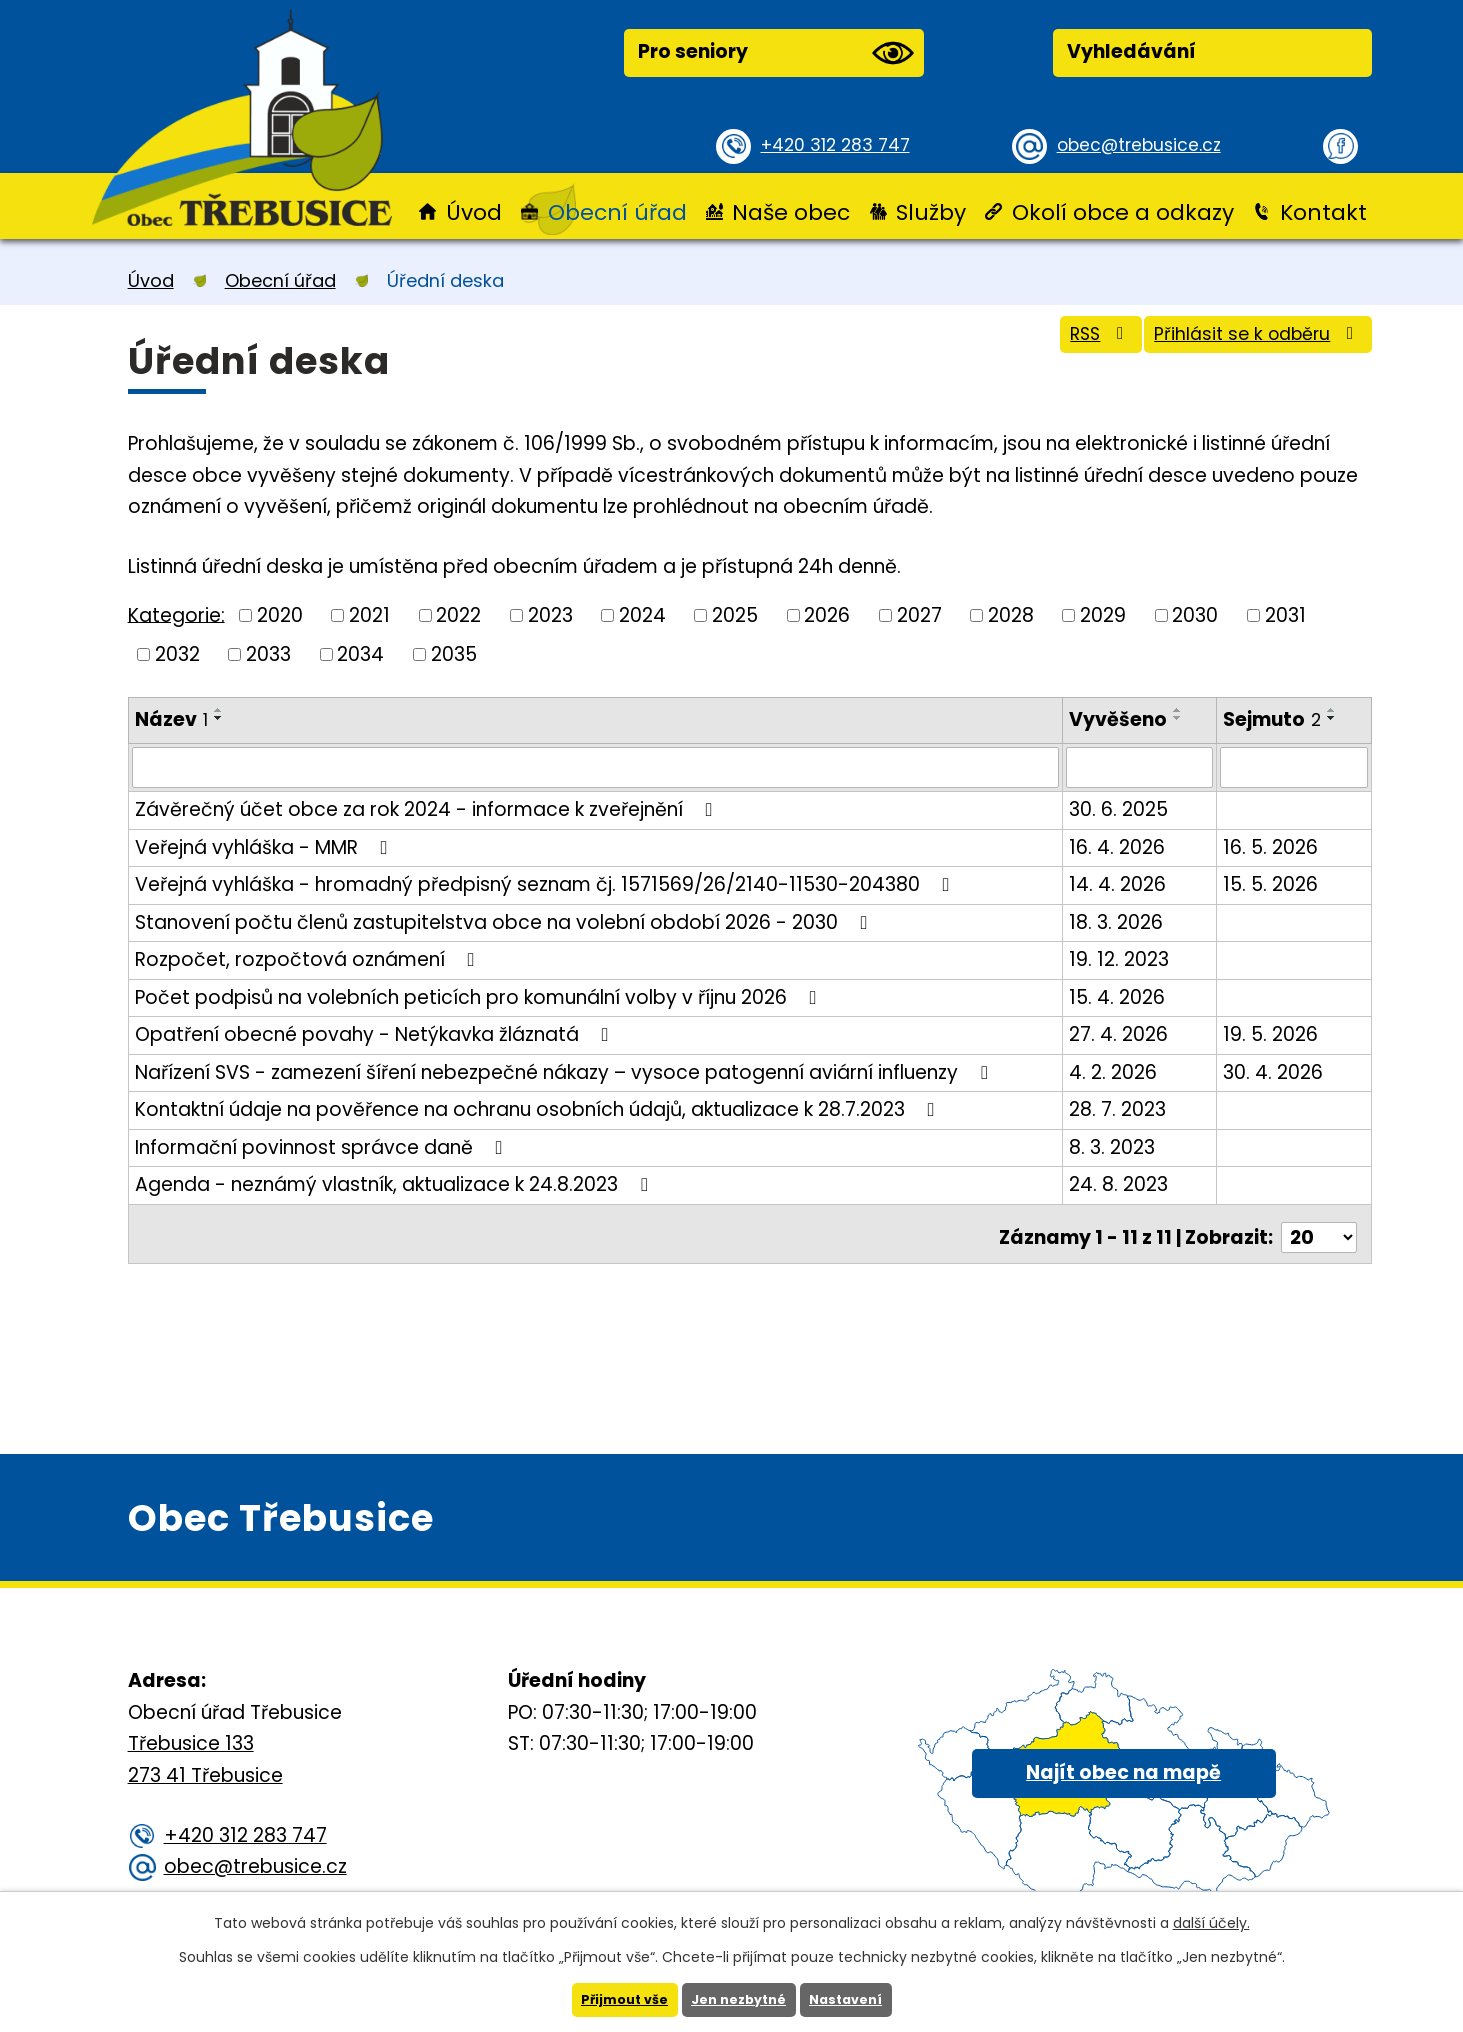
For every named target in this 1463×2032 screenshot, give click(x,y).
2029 (1103, 615)
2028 (1011, 615)
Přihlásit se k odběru (1243, 343)
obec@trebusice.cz (1145, 144)
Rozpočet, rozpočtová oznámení (309, 958)
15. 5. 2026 (1272, 883)
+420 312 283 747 (842, 144)
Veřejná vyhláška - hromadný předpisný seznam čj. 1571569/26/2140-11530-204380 (546, 883)
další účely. (1211, 1921)
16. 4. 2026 (1120, 845)
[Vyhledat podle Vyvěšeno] (1142, 767)
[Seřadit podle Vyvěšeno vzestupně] (1181, 710)
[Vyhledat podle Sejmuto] (1295, 767)
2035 (454, 653)
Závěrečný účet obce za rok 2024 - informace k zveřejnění (428, 808)
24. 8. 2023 (1121, 1183)
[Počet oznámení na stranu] (1319, 1228)
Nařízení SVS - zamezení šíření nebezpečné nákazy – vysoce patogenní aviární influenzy (565, 1070)
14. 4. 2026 (1120, 883)
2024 (642, 615)
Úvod (474, 212)
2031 (1285, 615)
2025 (735, 615)
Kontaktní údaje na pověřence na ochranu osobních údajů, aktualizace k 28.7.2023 (539, 1108)
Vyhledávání (1131, 51)
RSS (1058, 343)
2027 (919, 615)
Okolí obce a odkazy (1123, 212)
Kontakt (1323, 212)
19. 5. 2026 (1272, 1033)
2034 (360, 653)
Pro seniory (776, 53)
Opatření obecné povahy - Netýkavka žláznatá (376, 1033)
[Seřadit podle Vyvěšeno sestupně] (1181, 718)
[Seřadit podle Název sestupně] (219, 718)
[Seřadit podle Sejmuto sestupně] (1334, 718)
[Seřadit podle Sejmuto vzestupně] (1334, 710)
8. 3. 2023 (1115, 1145)
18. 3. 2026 (1119, 920)
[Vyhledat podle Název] (597, 767)
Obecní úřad (617, 212)
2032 (177, 653)
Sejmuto (1274, 719)
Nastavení (855, 1999)
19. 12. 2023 (1122, 958)
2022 (458, 615)
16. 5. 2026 (1272, 845)
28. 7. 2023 (1120, 1108)
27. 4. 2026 (1121, 1033)
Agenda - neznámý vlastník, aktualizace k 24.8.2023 (395, 1183)
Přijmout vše (616, 1999)
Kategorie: (176, 614)
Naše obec (791, 212)
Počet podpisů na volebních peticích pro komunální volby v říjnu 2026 (480, 995)
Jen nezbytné (739, 1999)
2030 (1195, 615)
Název (171, 719)
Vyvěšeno (1121, 719)
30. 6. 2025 (1121, 808)
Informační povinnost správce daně (323, 1145)
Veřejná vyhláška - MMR (265, 845)
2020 (280, 615)
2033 (268, 653)
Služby (931, 212)
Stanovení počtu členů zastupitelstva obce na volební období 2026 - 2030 (505, 920)
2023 (550, 615)
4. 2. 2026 (1116, 1070)
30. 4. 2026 (1275, 1070)
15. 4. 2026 (1120, 995)
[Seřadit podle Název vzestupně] (219, 710)
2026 (827, 615)
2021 (369, 615)
